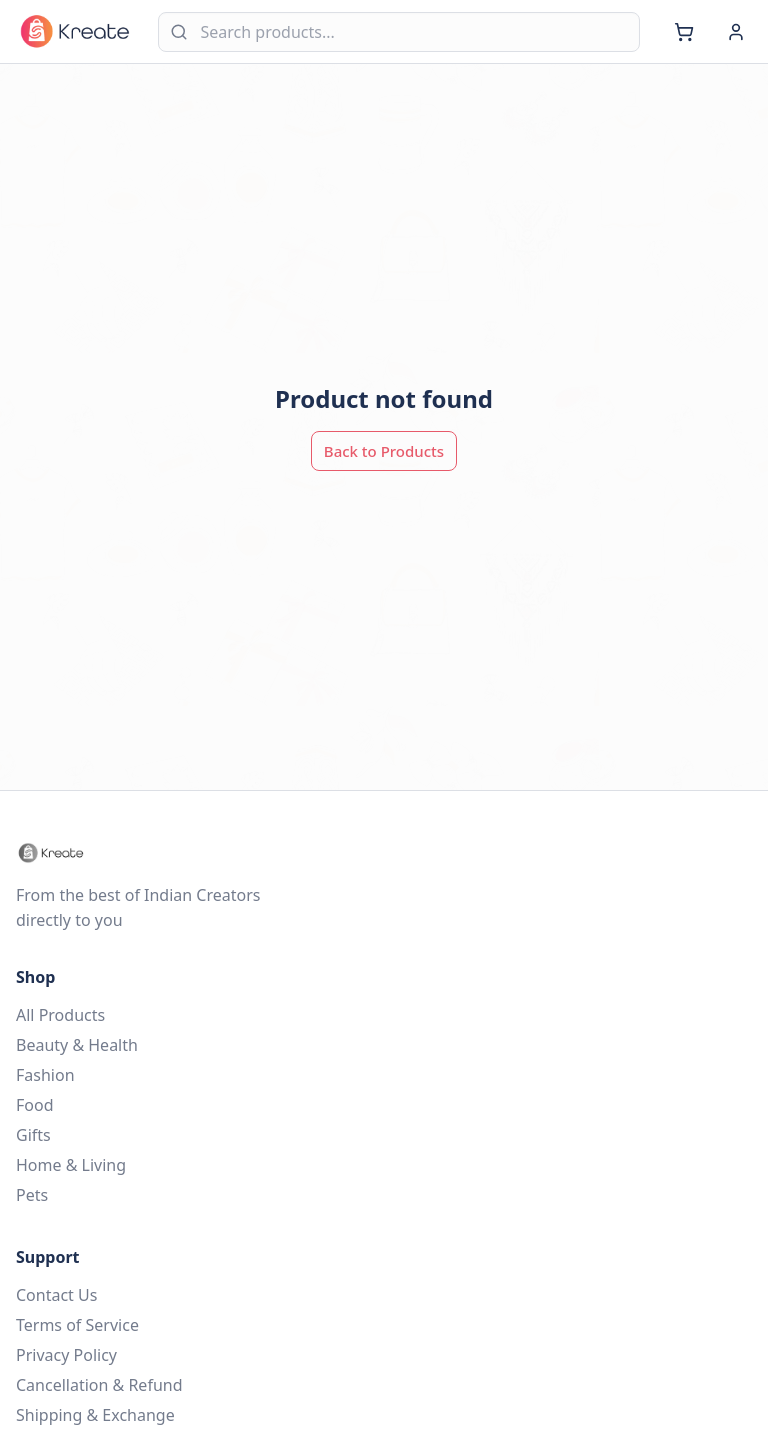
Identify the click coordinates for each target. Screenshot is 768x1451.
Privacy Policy (66, 1355)
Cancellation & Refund (99, 1385)
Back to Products (384, 451)
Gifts (33, 1135)
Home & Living (71, 1165)
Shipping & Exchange (95, 1415)
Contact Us (56, 1295)
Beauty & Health (77, 1045)
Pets (32, 1195)
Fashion (45, 1075)
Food (35, 1105)
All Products (60, 1015)
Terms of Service (77, 1325)
